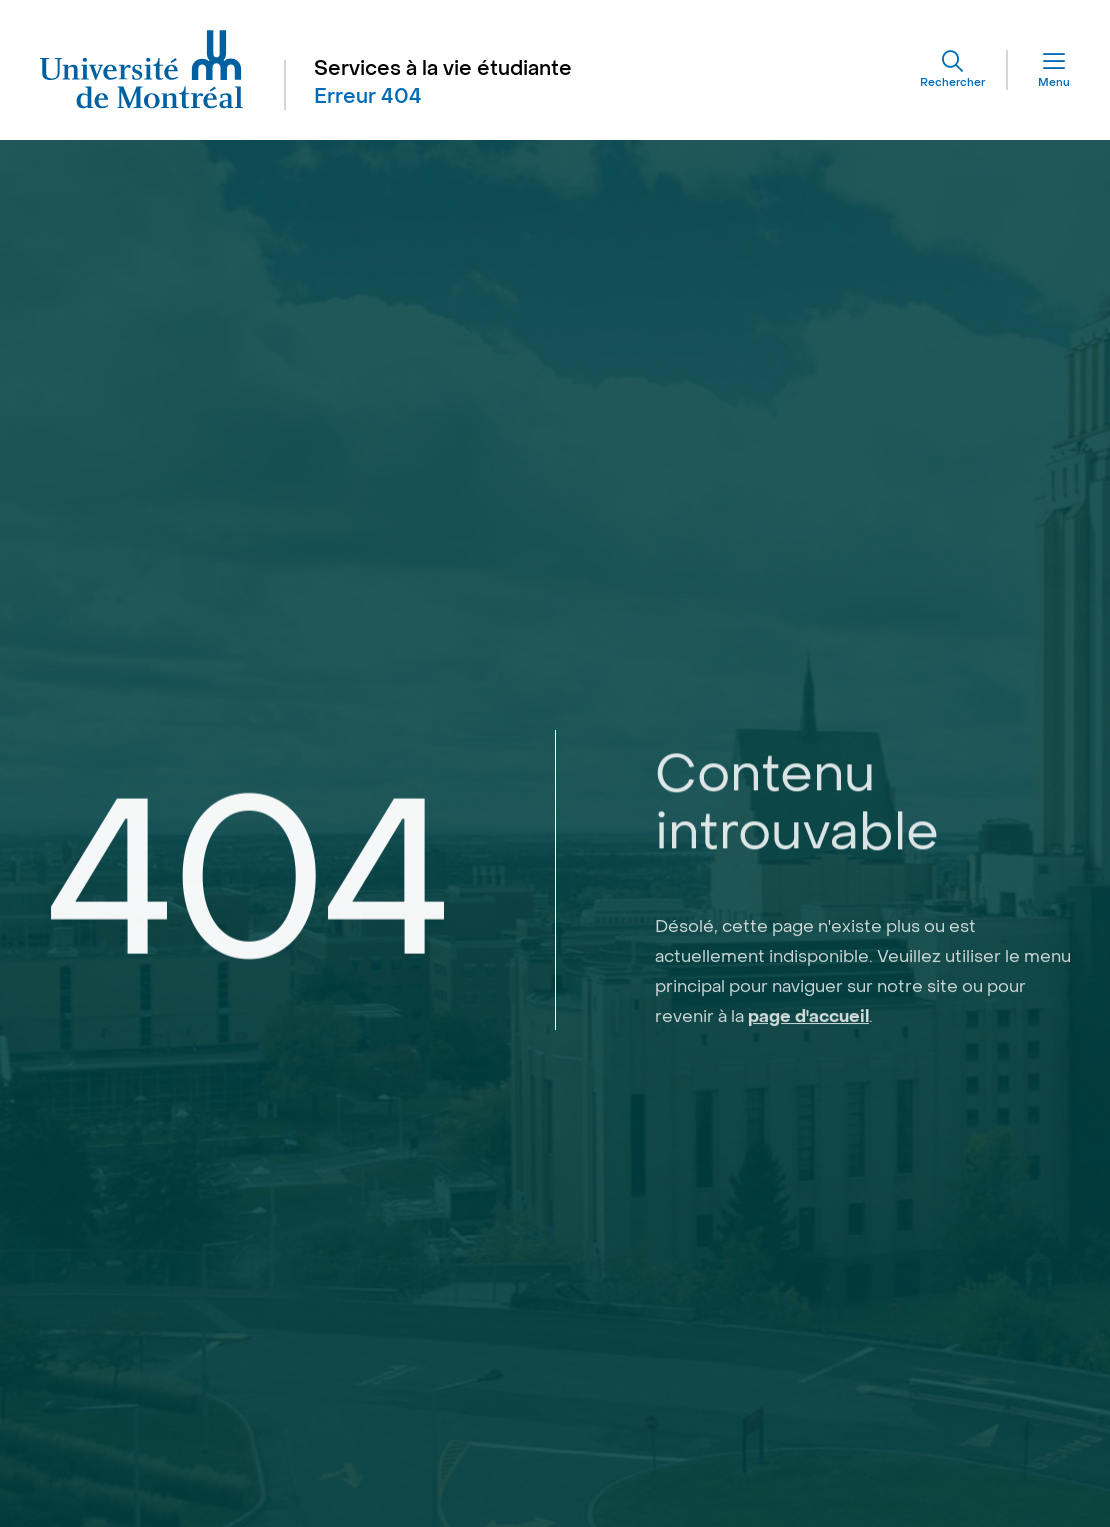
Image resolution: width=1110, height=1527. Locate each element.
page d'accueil (808, 1075)
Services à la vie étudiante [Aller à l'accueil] (443, 69)
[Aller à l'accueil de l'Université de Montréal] (142, 70)
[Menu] (1039, 70)
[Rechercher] (952, 70)
